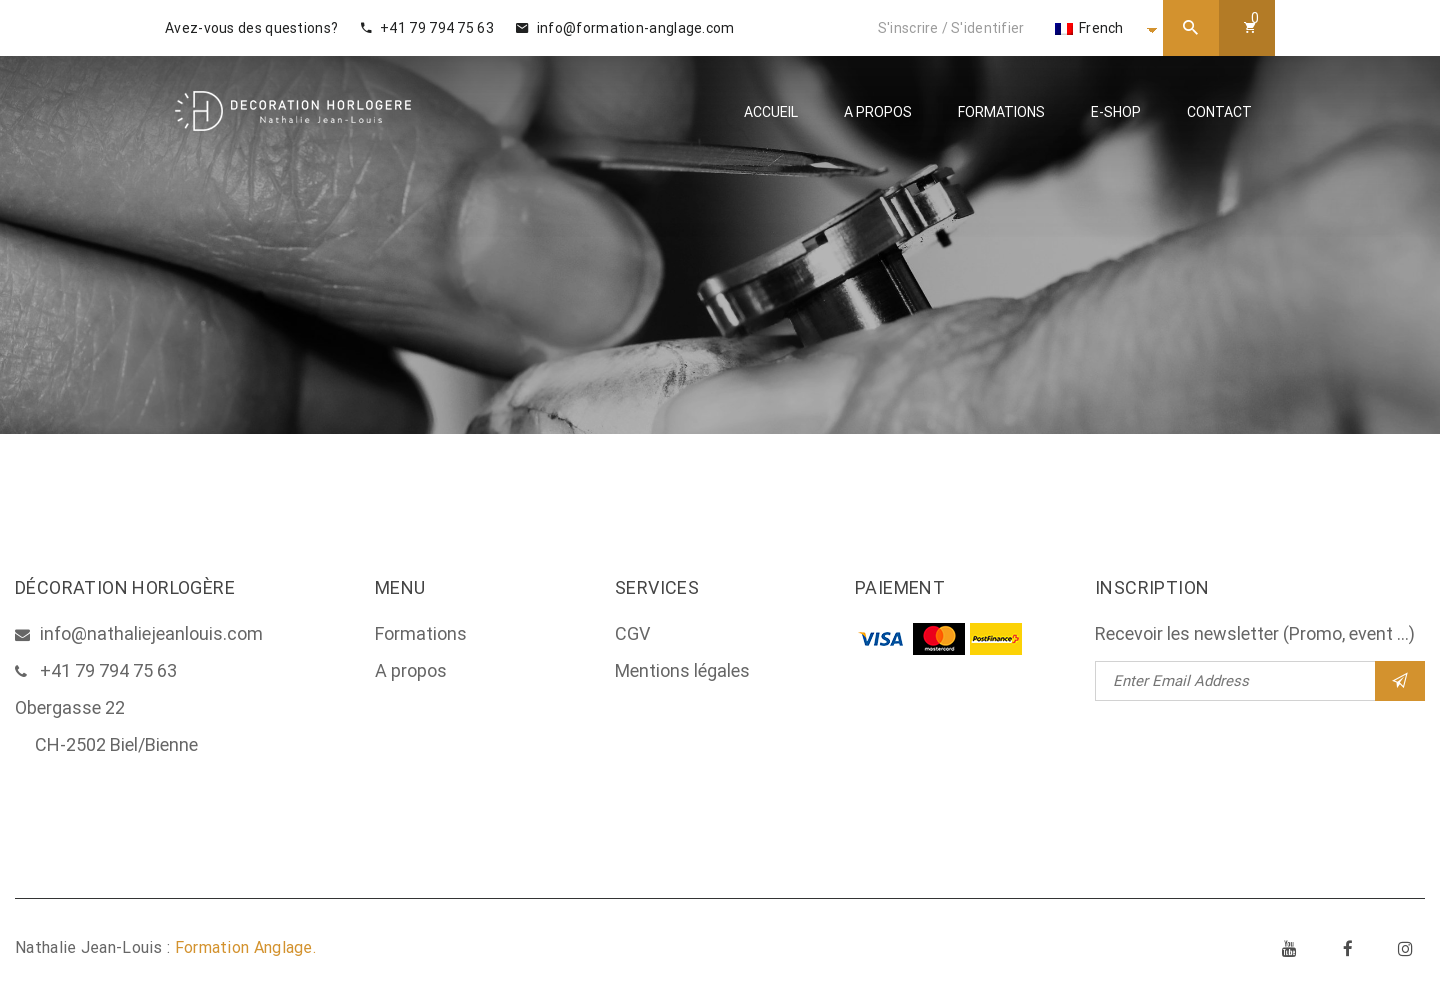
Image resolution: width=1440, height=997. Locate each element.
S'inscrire (908, 28)
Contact (1219, 112)
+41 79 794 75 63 (427, 28)
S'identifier (988, 28)
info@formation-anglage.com (625, 28)
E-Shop (1116, 112)
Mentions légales (682, 670)
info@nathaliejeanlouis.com (151, 633)
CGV (632, 633)
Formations (1001, 112)
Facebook (1348, 948)
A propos (878, 112)
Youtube (1290, 948)
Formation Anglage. (245, 947)
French (1089, 28)
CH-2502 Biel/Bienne (116, 744)
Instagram (1406, 948)
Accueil (771, 112)
